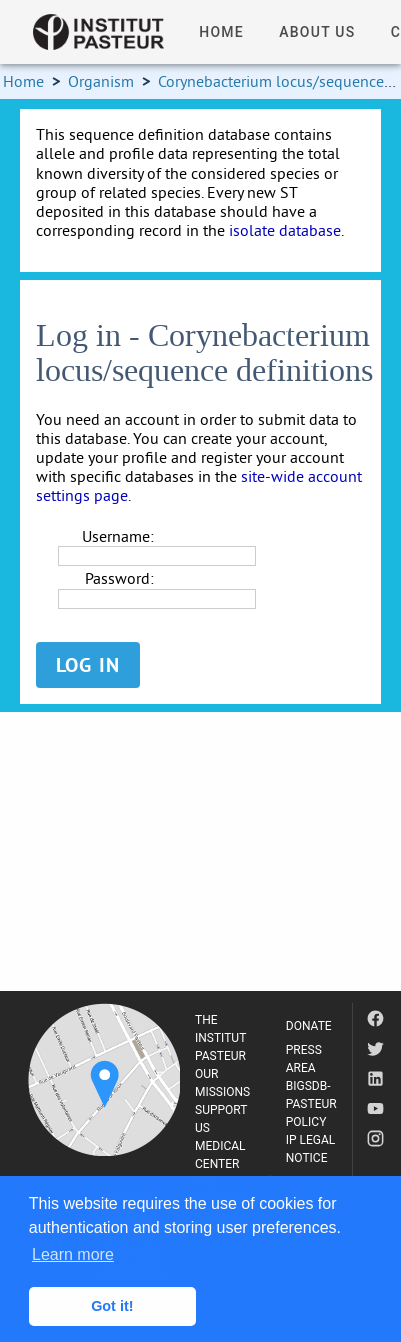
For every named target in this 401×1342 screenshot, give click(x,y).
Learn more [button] (73, 1254)
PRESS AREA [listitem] (304, 1059)
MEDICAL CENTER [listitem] (220, 1155)
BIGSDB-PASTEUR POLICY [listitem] (311, 1104)
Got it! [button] (112, 1306)
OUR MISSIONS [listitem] (222, 1083)
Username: (118, 536)
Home (23, 81)
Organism (101, 81)
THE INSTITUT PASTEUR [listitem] (220, 1038)
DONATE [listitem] (309, 1026)
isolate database (285, 230)
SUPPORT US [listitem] (221, 1119)
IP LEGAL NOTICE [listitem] (311, 1149)
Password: (119, 578)
